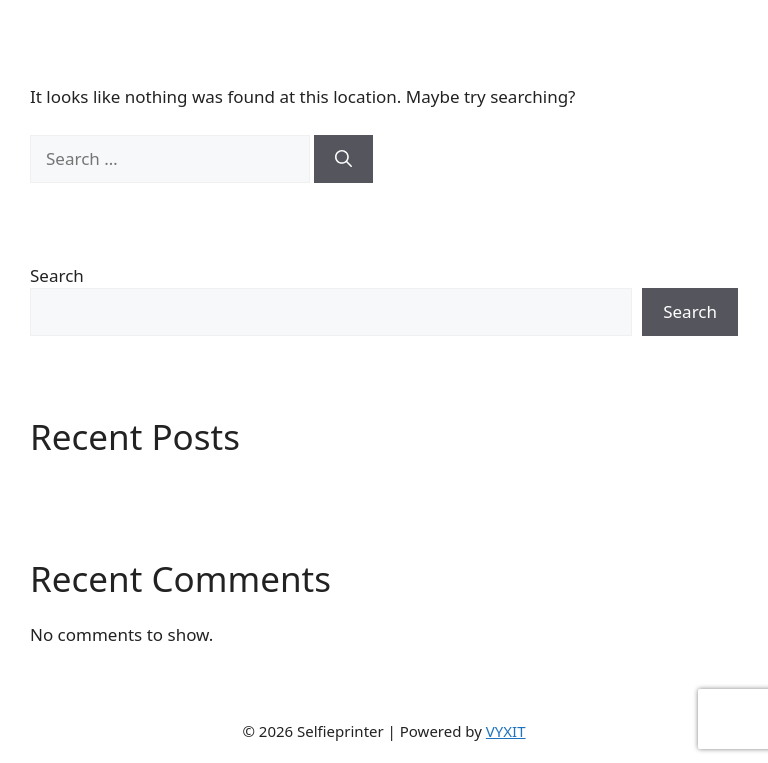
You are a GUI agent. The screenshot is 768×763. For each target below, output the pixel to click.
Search (57, 275)
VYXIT (506, 731)
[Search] (343, 159)
